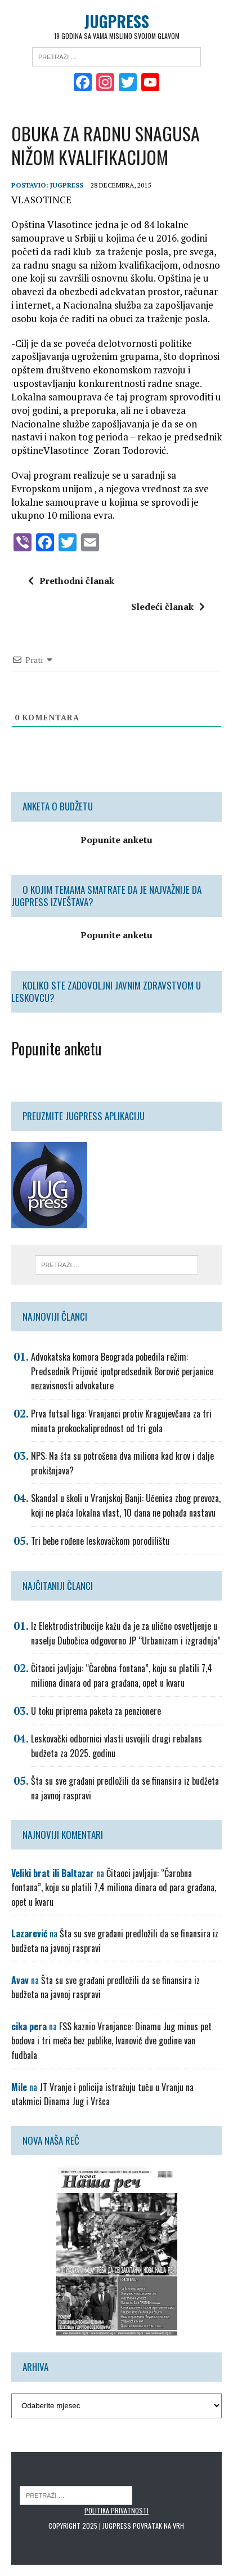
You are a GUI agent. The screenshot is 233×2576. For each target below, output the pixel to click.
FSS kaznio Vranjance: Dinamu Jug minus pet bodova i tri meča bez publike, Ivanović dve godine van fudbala (111, 2041)
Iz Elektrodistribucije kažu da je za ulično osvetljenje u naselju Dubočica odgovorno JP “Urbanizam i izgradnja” (126, 1633)
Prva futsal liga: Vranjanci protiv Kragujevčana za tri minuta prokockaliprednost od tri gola (121, 1421)
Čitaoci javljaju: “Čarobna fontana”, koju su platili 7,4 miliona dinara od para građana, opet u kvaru (121, 1675)
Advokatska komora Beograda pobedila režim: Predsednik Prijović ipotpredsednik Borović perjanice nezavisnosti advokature (122, 1371)
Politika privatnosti (116, 2510)
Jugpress (66, 185)
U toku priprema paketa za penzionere (96, 1711)
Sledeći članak (168, 606)
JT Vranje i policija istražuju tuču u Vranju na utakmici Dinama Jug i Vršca (102, 2094)
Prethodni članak (71, 580)
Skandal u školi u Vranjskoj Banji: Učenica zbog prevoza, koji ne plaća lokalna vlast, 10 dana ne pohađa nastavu (126, 1505)
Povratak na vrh (158, 2525)
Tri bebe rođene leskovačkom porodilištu (100, 1541)
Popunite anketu (56, 1048)
